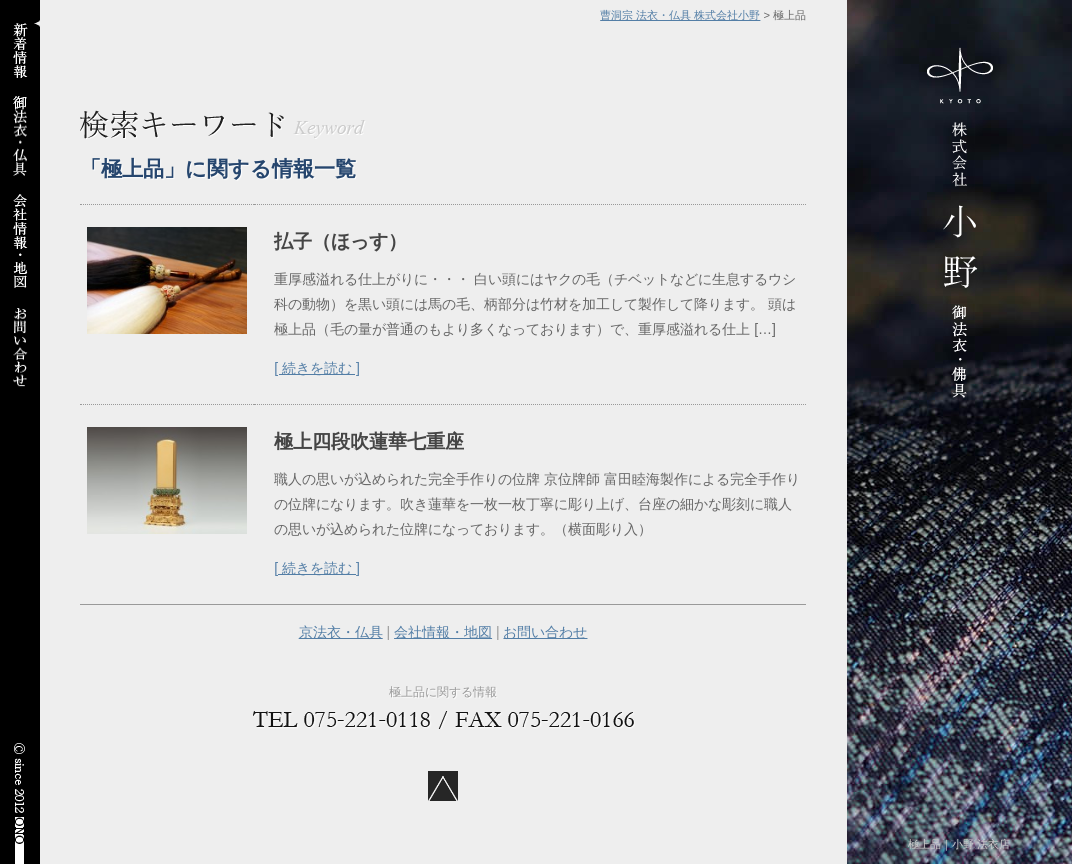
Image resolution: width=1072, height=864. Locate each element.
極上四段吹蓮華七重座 (369, 441)
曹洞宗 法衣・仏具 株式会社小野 (680, 15)
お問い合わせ (545, 632)
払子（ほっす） (340, 241)
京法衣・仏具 (341, 632)
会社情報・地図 (443, 632)
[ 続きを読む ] (317, 368)
